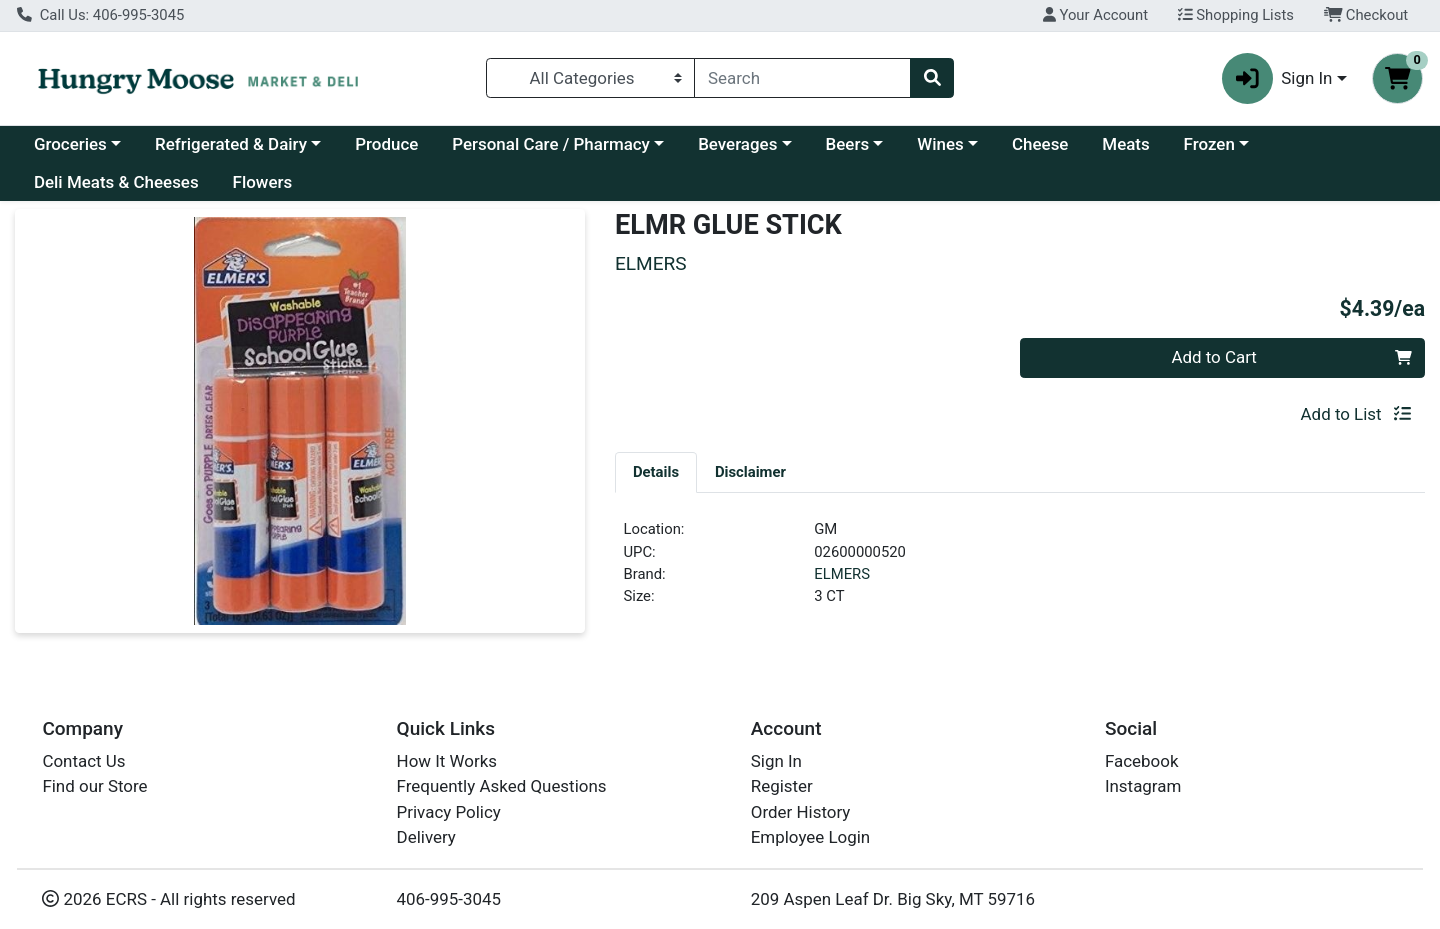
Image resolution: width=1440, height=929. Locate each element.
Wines (940, 144)
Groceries (70, 144)
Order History (801, 812)
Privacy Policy (449, 812)
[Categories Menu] (591, 78)
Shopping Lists (1236, 15)
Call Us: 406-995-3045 (100, 15)
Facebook (1142, 761)
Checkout (1366, 15)
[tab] (656, 472)
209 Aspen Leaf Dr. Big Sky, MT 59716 (893, 899)
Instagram (1143, 786)
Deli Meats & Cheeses (116, 182)
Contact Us (83, 761)
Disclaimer (750, 472)
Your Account (1095, 15)
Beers (848, 144)
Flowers (263, 182)
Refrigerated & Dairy (231, 144)
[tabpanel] (1020, 571)
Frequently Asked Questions (502, 786)
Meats (1125, 144)
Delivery (426, 837)
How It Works (447, 761)
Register (782, 786)
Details (656, 472)
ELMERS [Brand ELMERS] (842, 574)
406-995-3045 (449, 899)
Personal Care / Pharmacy (551, 144)
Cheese (1040, 144)
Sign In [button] (1277, 78)
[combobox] (802, 78)
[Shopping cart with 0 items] (1397, 78)
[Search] (802, 78)
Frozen (1209, 144)
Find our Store (94, 786)
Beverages (737, 144)
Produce (386, 144)
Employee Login (810, 837)
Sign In (776, 761)
